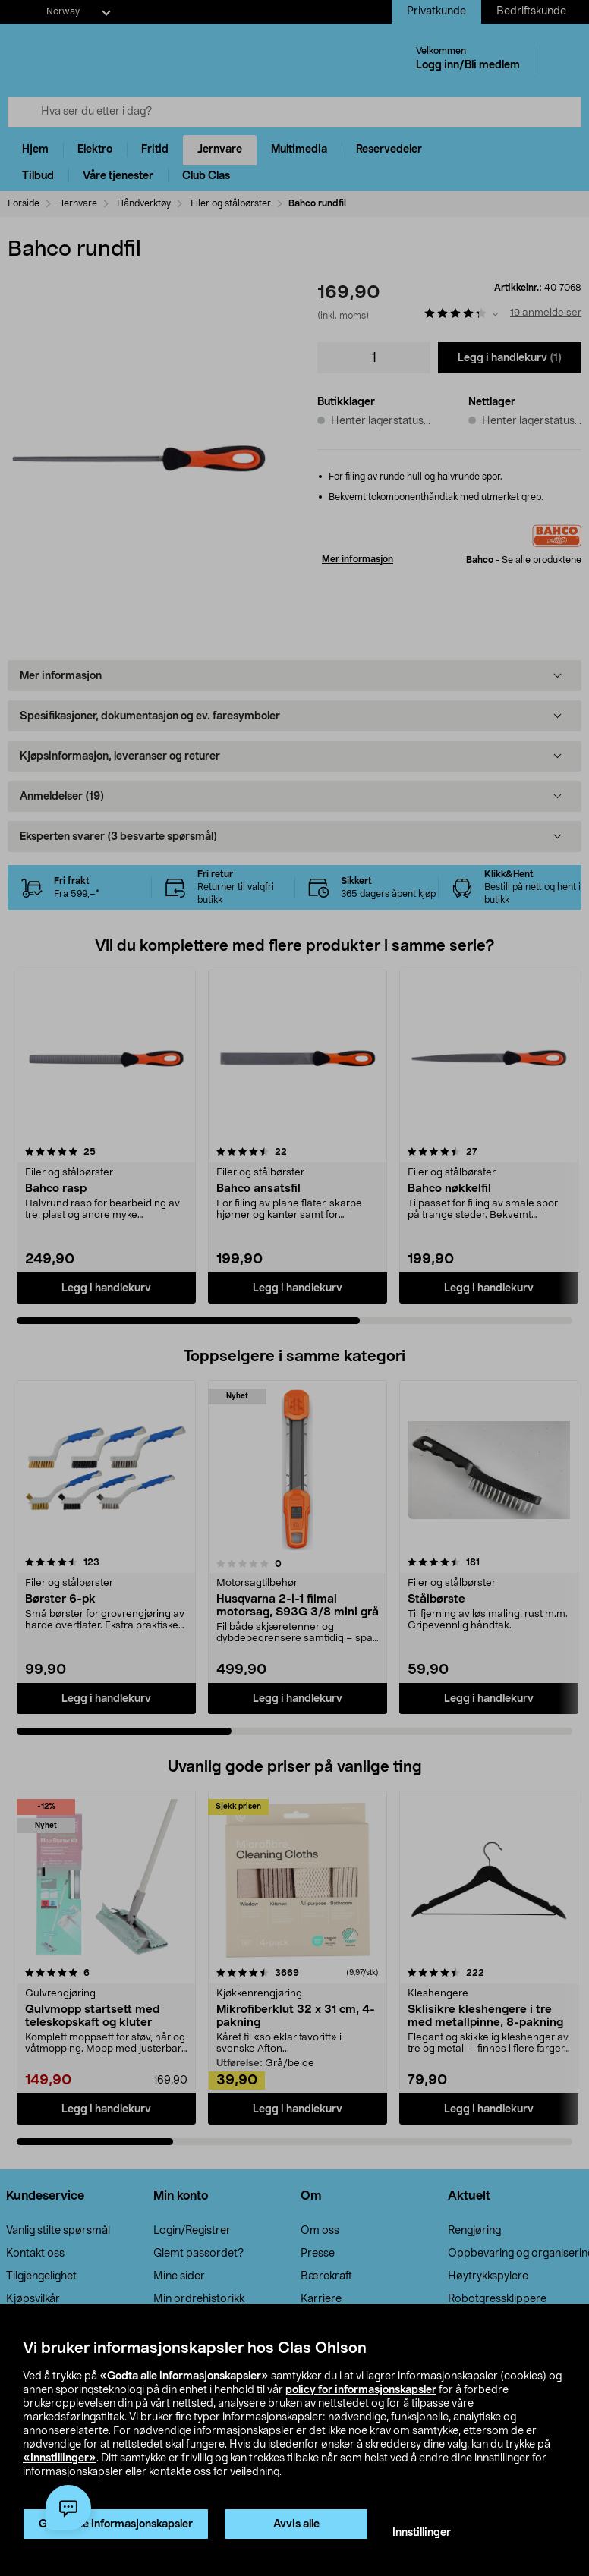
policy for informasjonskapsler (360, 2390)
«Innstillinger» (59, 2458)
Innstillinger (421, 2532)
